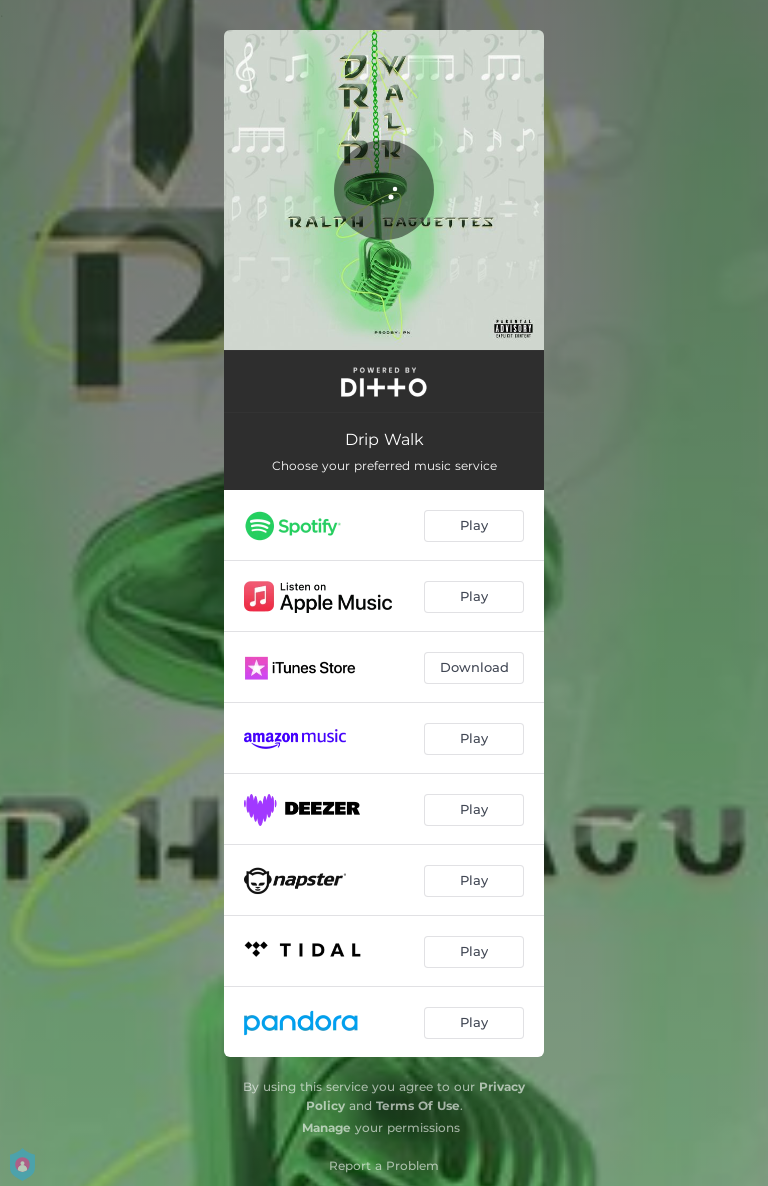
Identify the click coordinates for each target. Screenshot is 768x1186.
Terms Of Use (418, 1105)
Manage (326, 1127)
